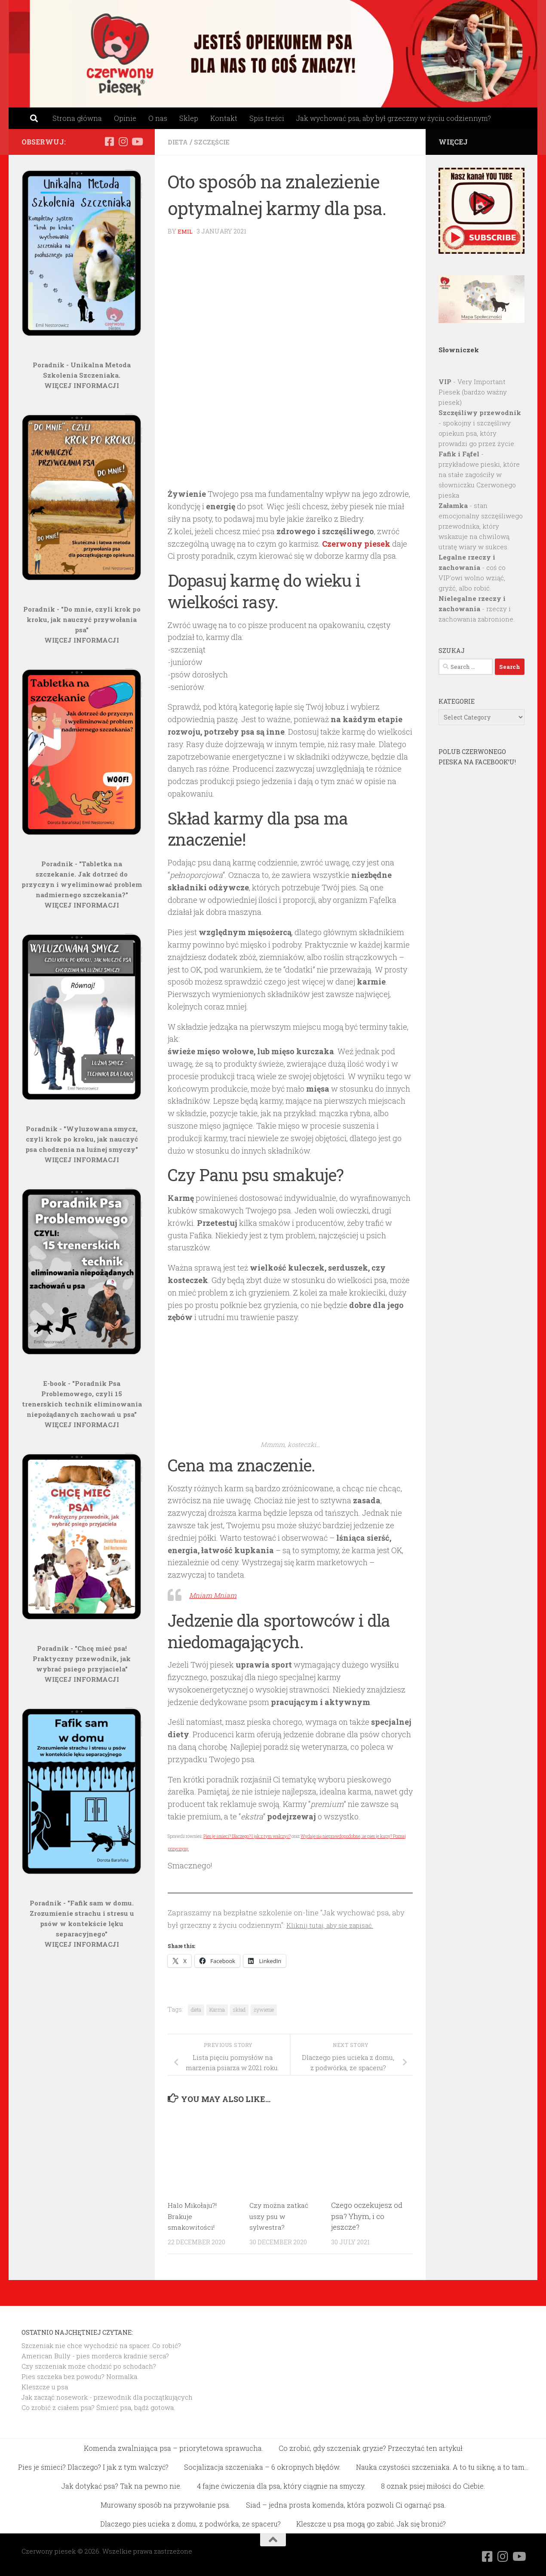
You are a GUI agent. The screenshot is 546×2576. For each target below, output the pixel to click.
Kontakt (223, 118)
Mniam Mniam (216, 1594)
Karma (217, 2009)
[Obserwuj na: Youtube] (137, 141)
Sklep (188, 118)
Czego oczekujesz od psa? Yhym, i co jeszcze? (366, 2215)
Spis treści (266, 118)
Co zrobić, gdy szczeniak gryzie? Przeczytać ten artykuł (371, 2447)
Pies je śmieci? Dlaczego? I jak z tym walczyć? (247, 1836)
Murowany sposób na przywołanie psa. (165, 2504)
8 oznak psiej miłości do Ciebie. (433, 2485)
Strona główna (77, 118)
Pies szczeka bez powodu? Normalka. (79, 2376)
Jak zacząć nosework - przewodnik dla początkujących (107, 2396)
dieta (196, 2009)
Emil (186, 231)
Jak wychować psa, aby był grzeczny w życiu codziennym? (393, 118)
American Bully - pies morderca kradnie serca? (95, 2355)
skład (239, 2009)
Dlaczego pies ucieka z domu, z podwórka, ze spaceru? (190, 2523)
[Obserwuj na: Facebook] (109, 141)
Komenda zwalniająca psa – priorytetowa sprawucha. (173, 2447)
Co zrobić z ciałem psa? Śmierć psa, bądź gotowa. (98, 2407)
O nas (157, 118)
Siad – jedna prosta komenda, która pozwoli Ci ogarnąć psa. (346, 2504)
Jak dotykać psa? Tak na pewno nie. (121, 2485)
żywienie (264, 2009)
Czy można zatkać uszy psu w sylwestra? (281, 2215)
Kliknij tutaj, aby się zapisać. (334, 1925)
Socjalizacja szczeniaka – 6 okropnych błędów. (262, 2466)
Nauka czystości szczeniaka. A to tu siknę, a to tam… (442, 2466)
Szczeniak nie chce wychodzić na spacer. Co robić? (101, 2345)
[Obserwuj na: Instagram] (123, 141)
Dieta (179, 141)
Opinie (125, 118)
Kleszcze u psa (44, 2386)
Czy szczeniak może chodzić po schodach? (88, 2365)
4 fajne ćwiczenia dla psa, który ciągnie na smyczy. (281, 2485)
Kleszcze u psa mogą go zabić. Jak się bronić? (371, 2523)
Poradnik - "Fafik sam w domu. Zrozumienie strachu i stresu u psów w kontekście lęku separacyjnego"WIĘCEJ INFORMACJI (82, 1923)
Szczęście (215, 141)
